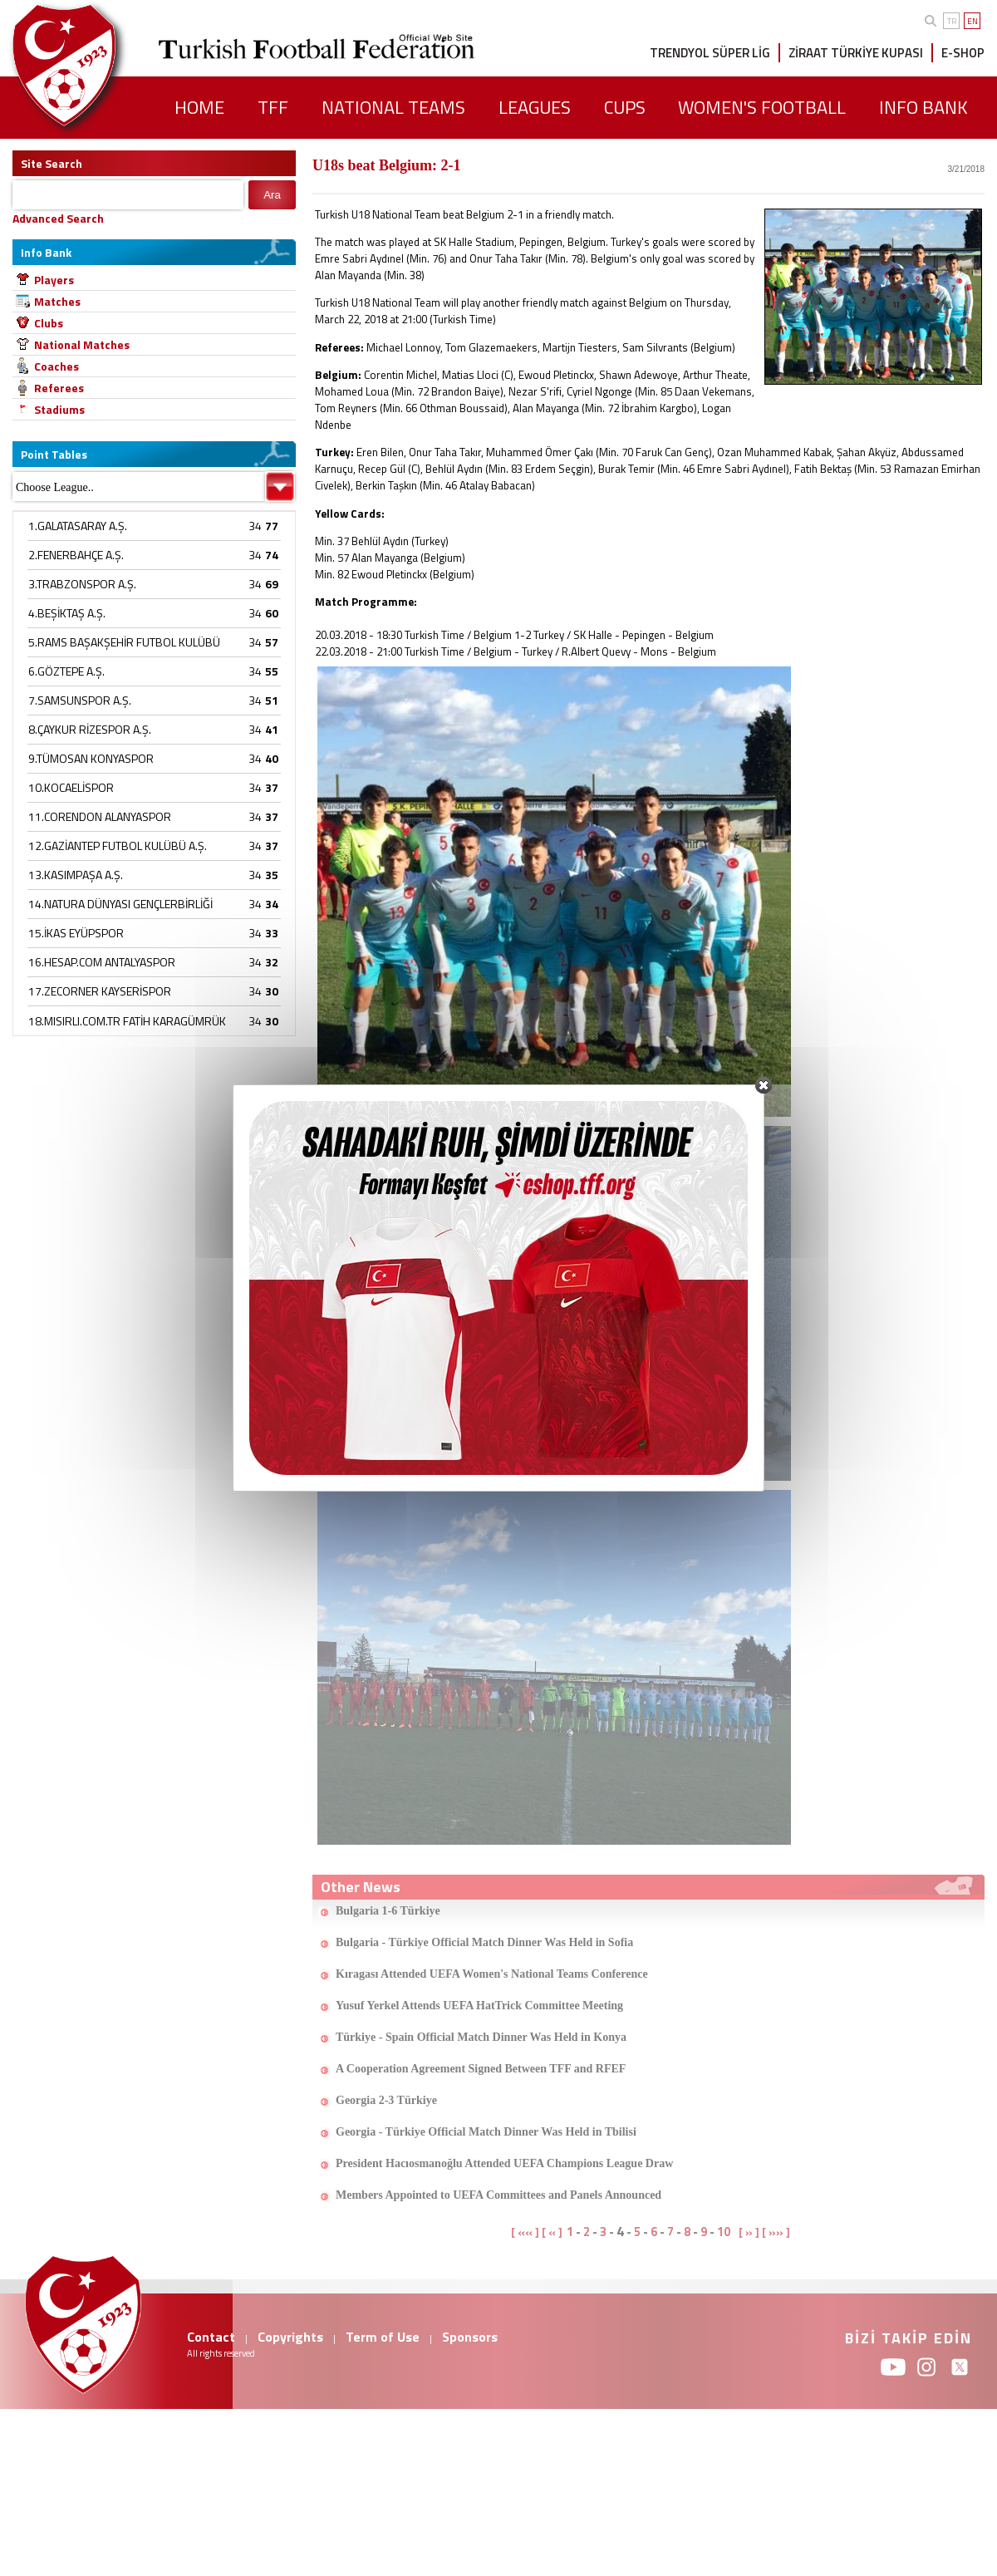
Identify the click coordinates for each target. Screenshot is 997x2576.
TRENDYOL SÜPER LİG (710, 52)
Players (54, 279)
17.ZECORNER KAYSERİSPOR (99, 991)
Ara (272, 195)
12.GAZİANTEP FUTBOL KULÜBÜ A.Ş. (117, 845)
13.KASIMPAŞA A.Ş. (75, 874)
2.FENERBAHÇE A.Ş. (76, 554)
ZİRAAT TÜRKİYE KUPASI (855, 52)
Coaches (56, 366)
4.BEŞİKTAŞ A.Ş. (67, 613)
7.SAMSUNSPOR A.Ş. (79, 700)
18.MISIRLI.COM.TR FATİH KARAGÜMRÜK (127, 1021)
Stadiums (59, 409)
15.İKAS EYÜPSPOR (76, 932)
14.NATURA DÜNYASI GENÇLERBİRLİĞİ (120, 903)
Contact (211, 2337)
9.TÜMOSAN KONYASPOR (91, 758)
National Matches (82, 344)
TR (951, 21)
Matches (57, 301)
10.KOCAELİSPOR (71, 787)
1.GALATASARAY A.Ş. (77, 525)
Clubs (48, 323)
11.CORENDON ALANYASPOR (99, 816)
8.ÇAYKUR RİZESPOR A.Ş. (89, 729)
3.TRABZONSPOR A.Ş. (82, 583)
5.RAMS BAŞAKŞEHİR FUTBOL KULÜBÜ (124, 642)
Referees (59, 387)
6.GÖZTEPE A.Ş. (66, 671)
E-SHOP (963, 52)
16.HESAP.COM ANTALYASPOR (101, 962)
